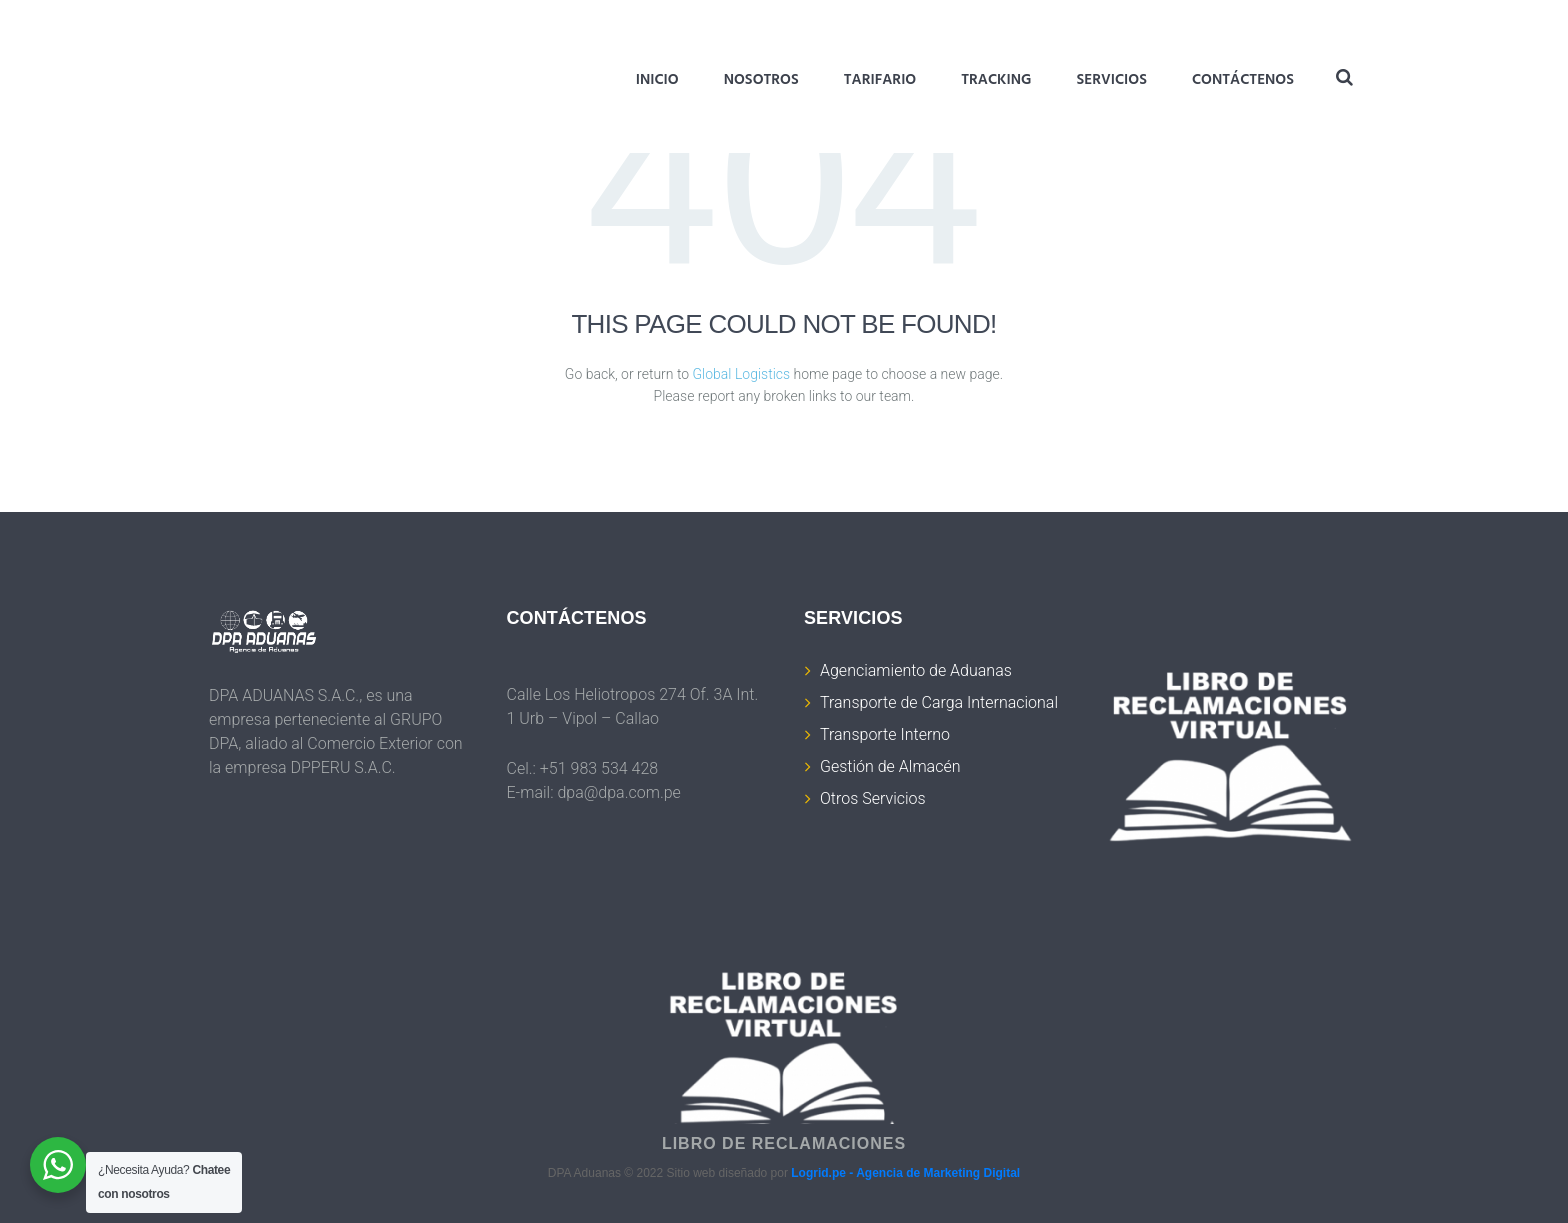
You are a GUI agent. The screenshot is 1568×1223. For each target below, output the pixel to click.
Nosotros (761, 80)
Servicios (1111, 80)
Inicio (657, 80)
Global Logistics (742, 374)
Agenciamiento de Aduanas (916, 670)
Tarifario (880, 80)
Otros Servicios (873, 798)
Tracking (996, 80)
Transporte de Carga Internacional (939, 702)
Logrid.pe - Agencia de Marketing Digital (905, 1173)
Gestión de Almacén (890, 766)
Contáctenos (1243, 80)
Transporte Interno (885, 734)
